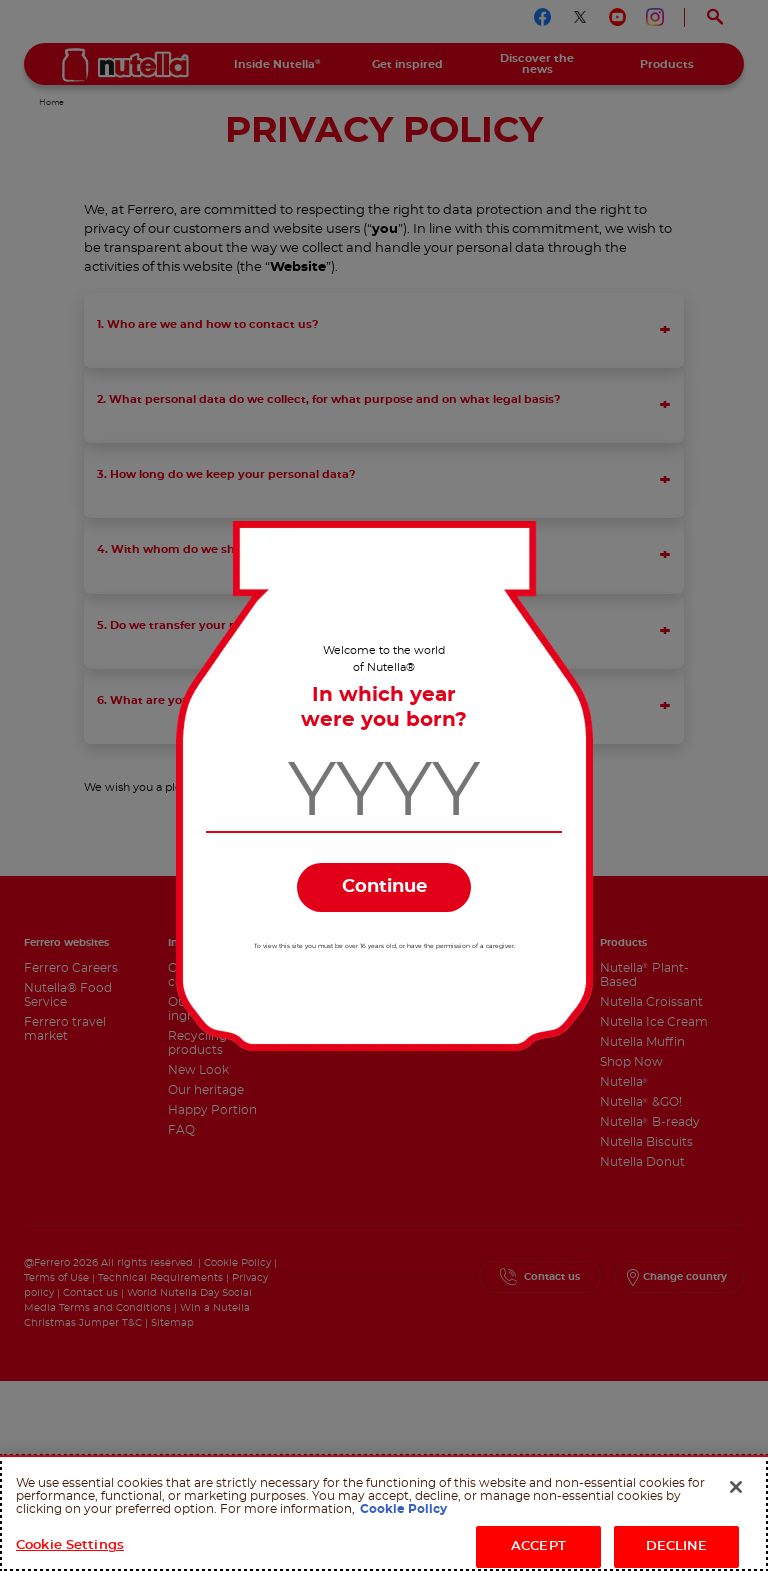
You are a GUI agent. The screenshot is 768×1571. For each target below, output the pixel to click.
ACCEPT (538, 1546)
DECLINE (677, 1546)
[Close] (736, 1487)
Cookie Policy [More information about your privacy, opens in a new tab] (403, 1509)
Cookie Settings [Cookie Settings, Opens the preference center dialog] (70, 1545)
